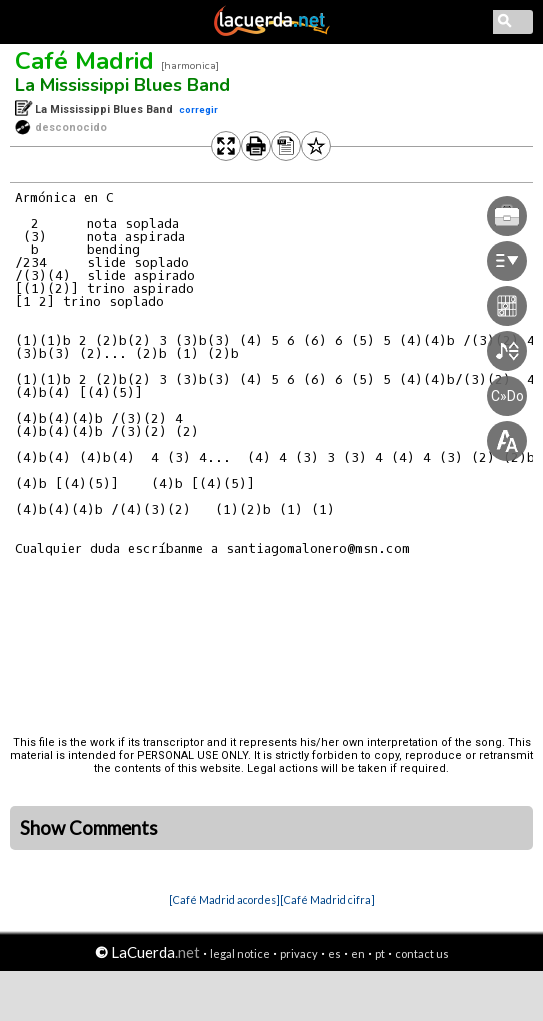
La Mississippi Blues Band (122, 85)
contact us (422, 953)
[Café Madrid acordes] (224, 899)
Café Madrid (84, 61)
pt (380, 953)
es (334, 953)
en (358, 953)
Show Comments (89, 828)
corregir (198, 109)
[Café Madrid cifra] (327, 899)
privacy (299, 953)
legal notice (240, 953)
